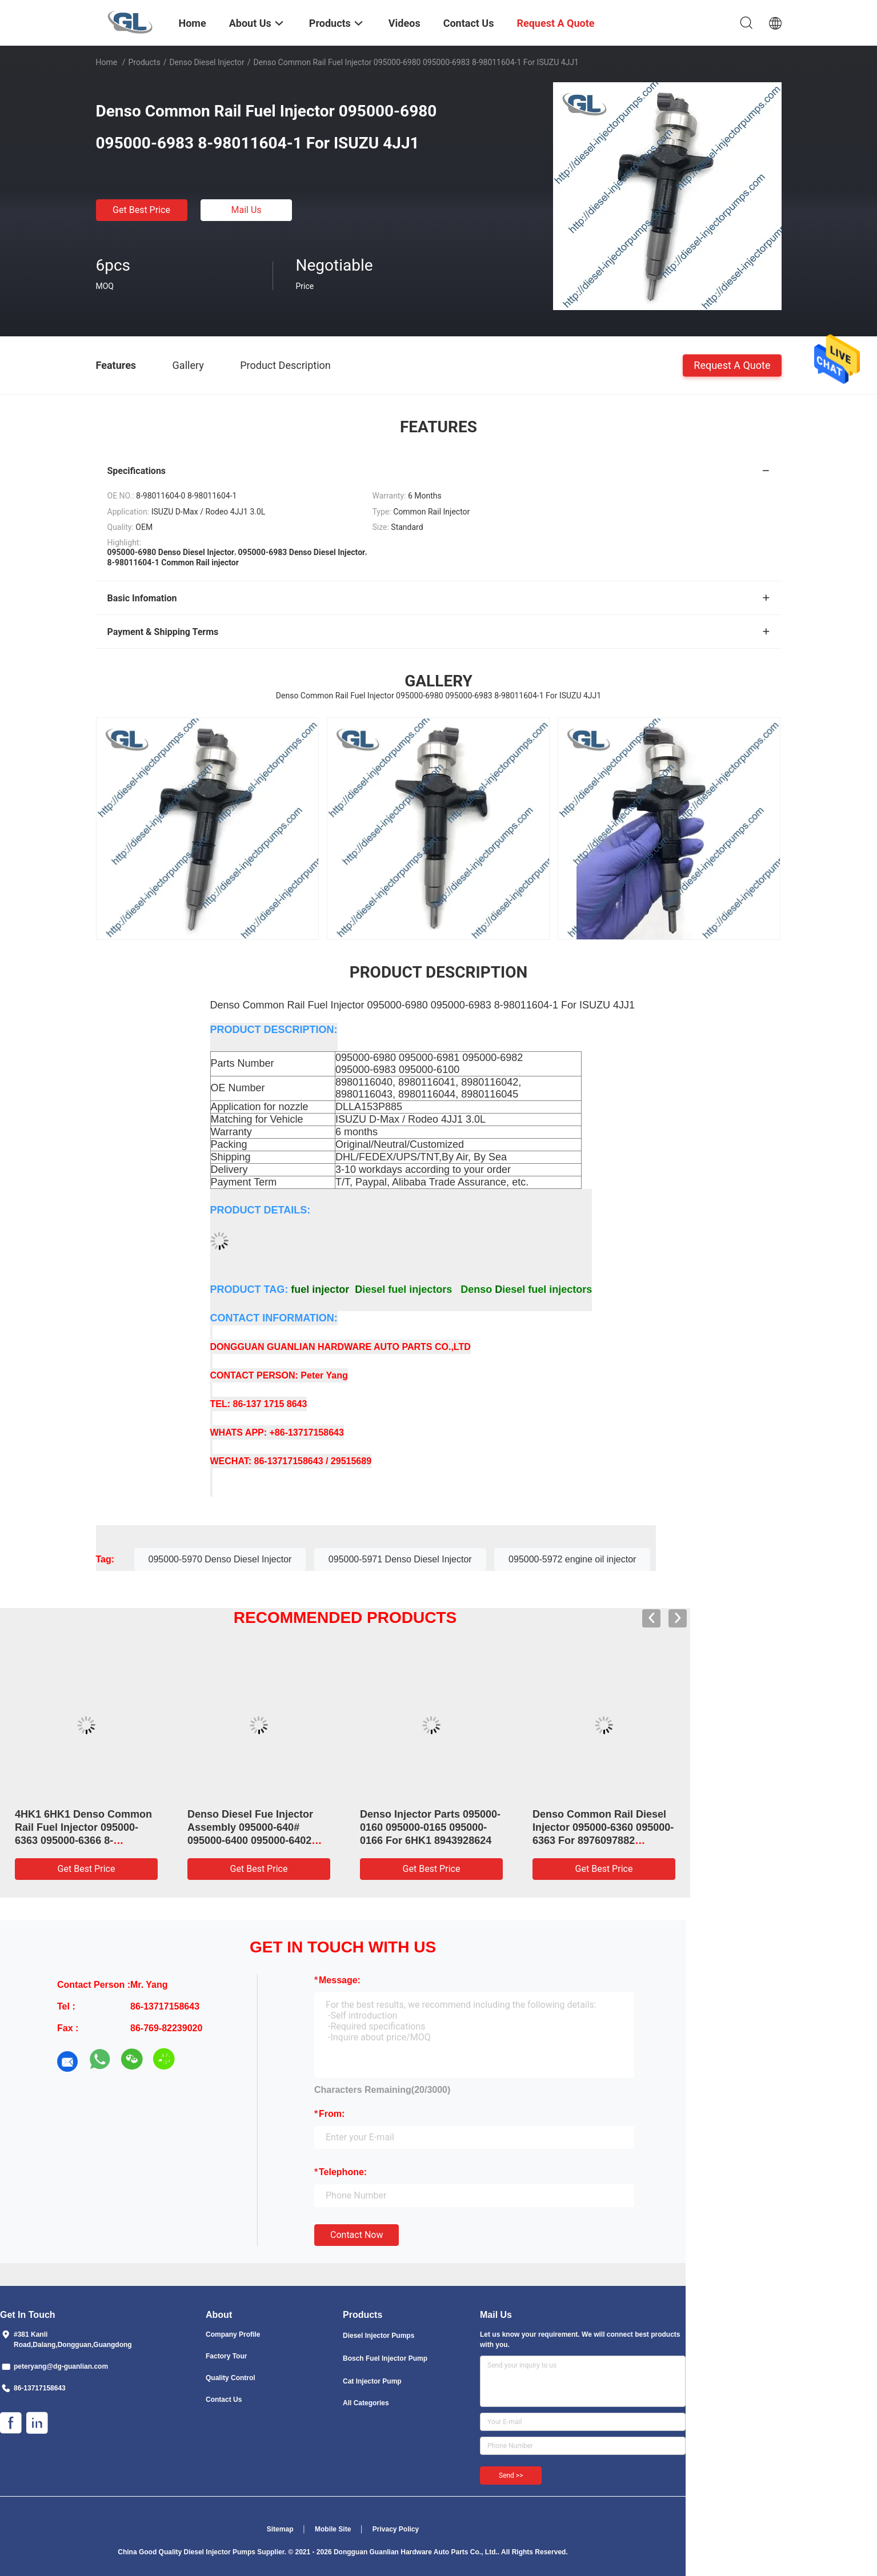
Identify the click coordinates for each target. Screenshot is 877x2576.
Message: (340, 1980)
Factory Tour (226, 2356)
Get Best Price (141, 209)
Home (107, 62)
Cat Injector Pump (372, 2381)
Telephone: (343, 2172)
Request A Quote (732, 365)
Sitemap (280, 2529)
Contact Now (356, 2234)
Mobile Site (333, 2529)
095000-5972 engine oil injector (572, 1559)
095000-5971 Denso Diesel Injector (400, 1559)
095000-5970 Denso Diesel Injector (220, 1559)
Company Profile (233, 2334)
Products (144, 62)
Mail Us (246, 209)
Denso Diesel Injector (206, 62)
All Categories (366, 2403)
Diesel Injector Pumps (378, 2336)
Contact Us (224, 2400)
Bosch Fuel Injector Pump (385, 2358)
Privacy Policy (396, 2529)
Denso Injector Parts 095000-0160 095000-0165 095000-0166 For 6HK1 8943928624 (430, 1827)
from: (332, 2114)
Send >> (511, 2475)
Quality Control (230, 2378)
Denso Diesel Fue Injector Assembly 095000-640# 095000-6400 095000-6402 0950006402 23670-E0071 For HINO (258, 1840)
